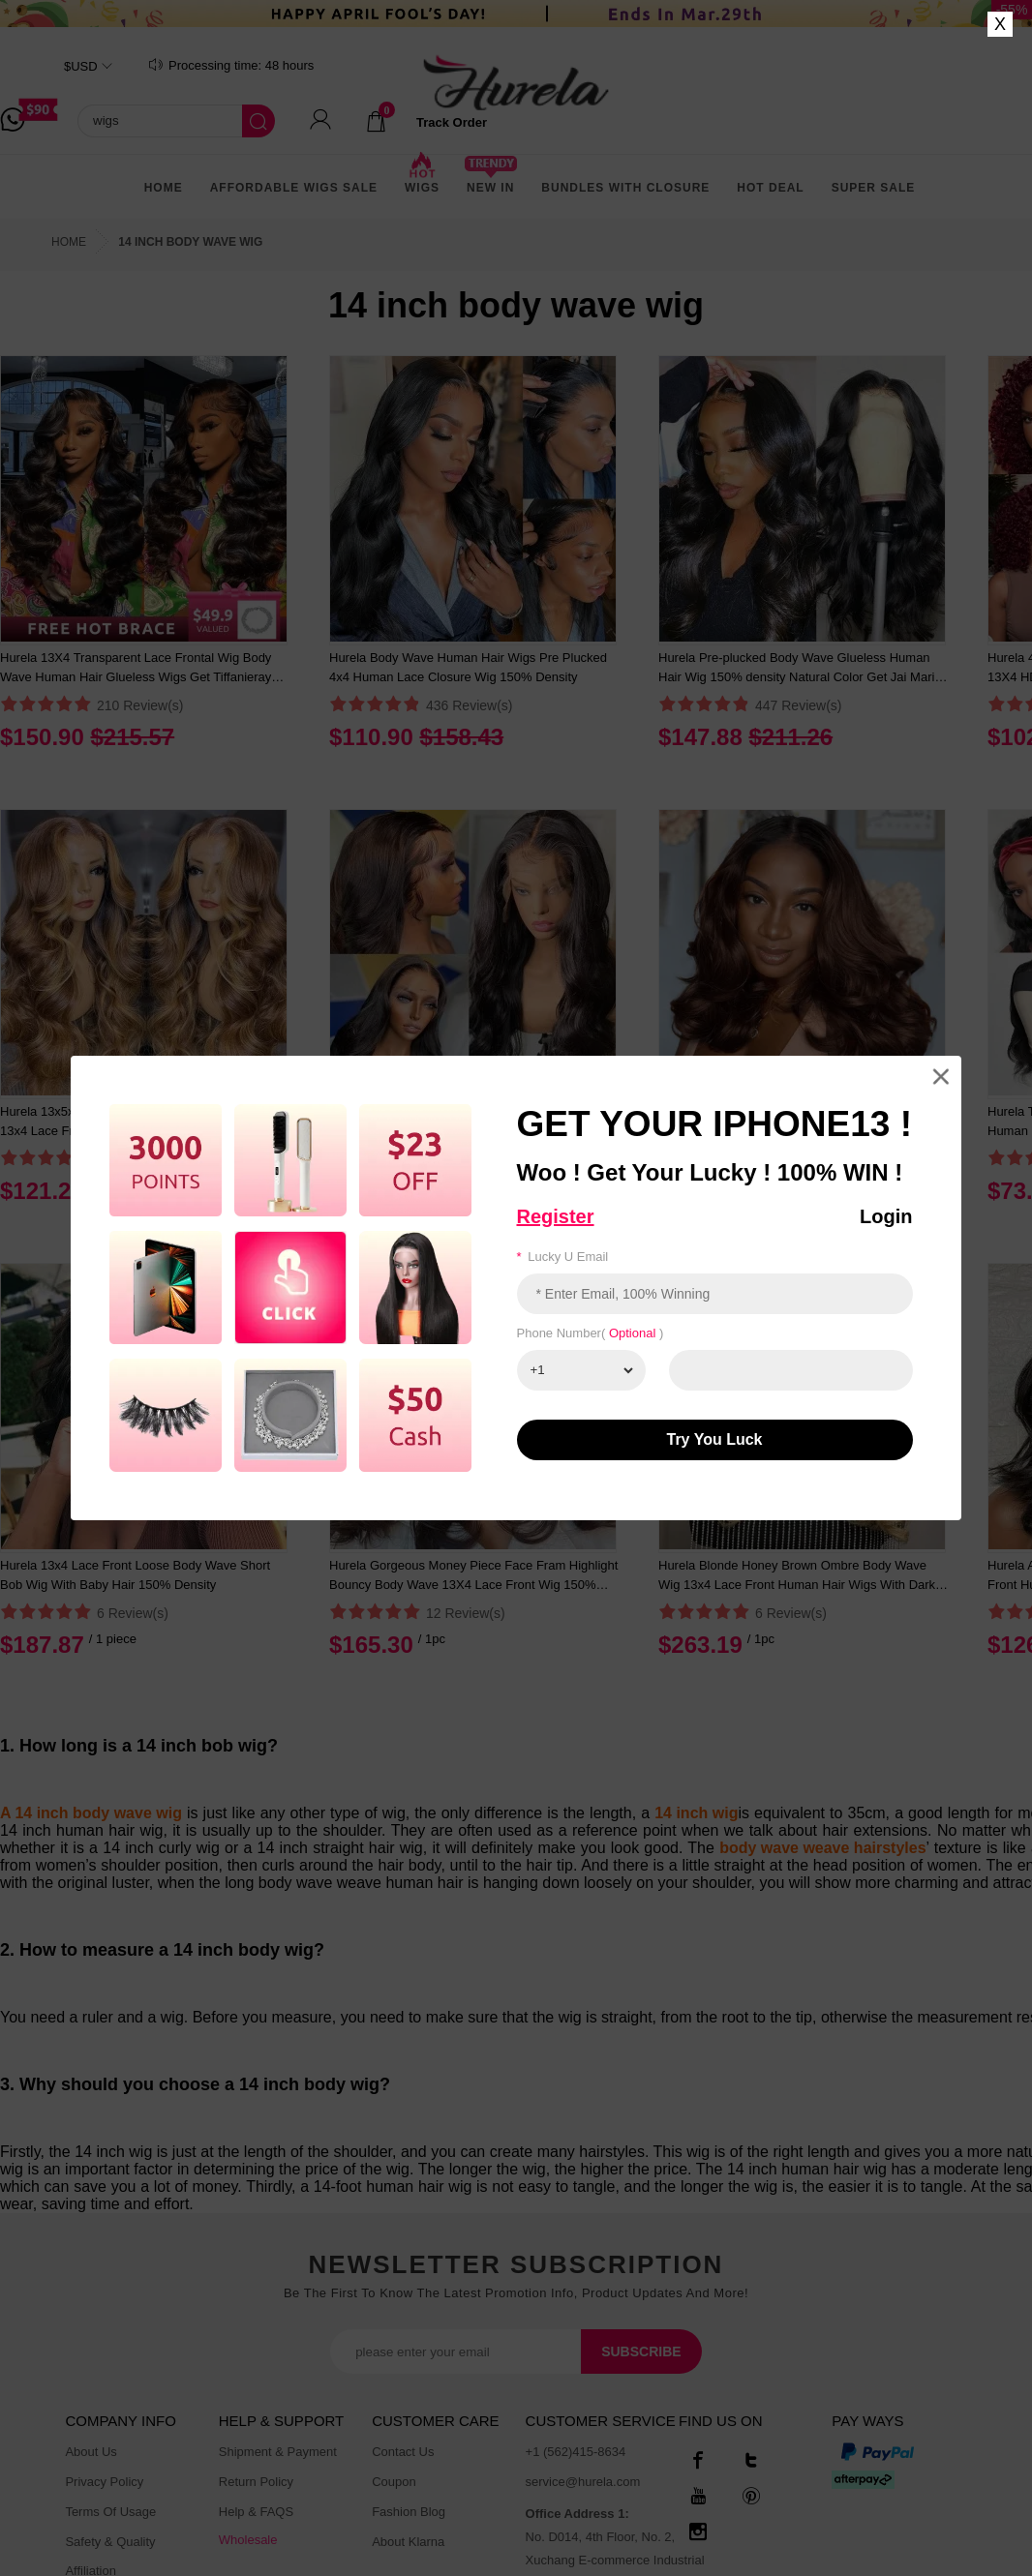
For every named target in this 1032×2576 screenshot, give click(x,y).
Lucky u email (563, 1256)
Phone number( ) (590, 1333)
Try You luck (715, 1439)
